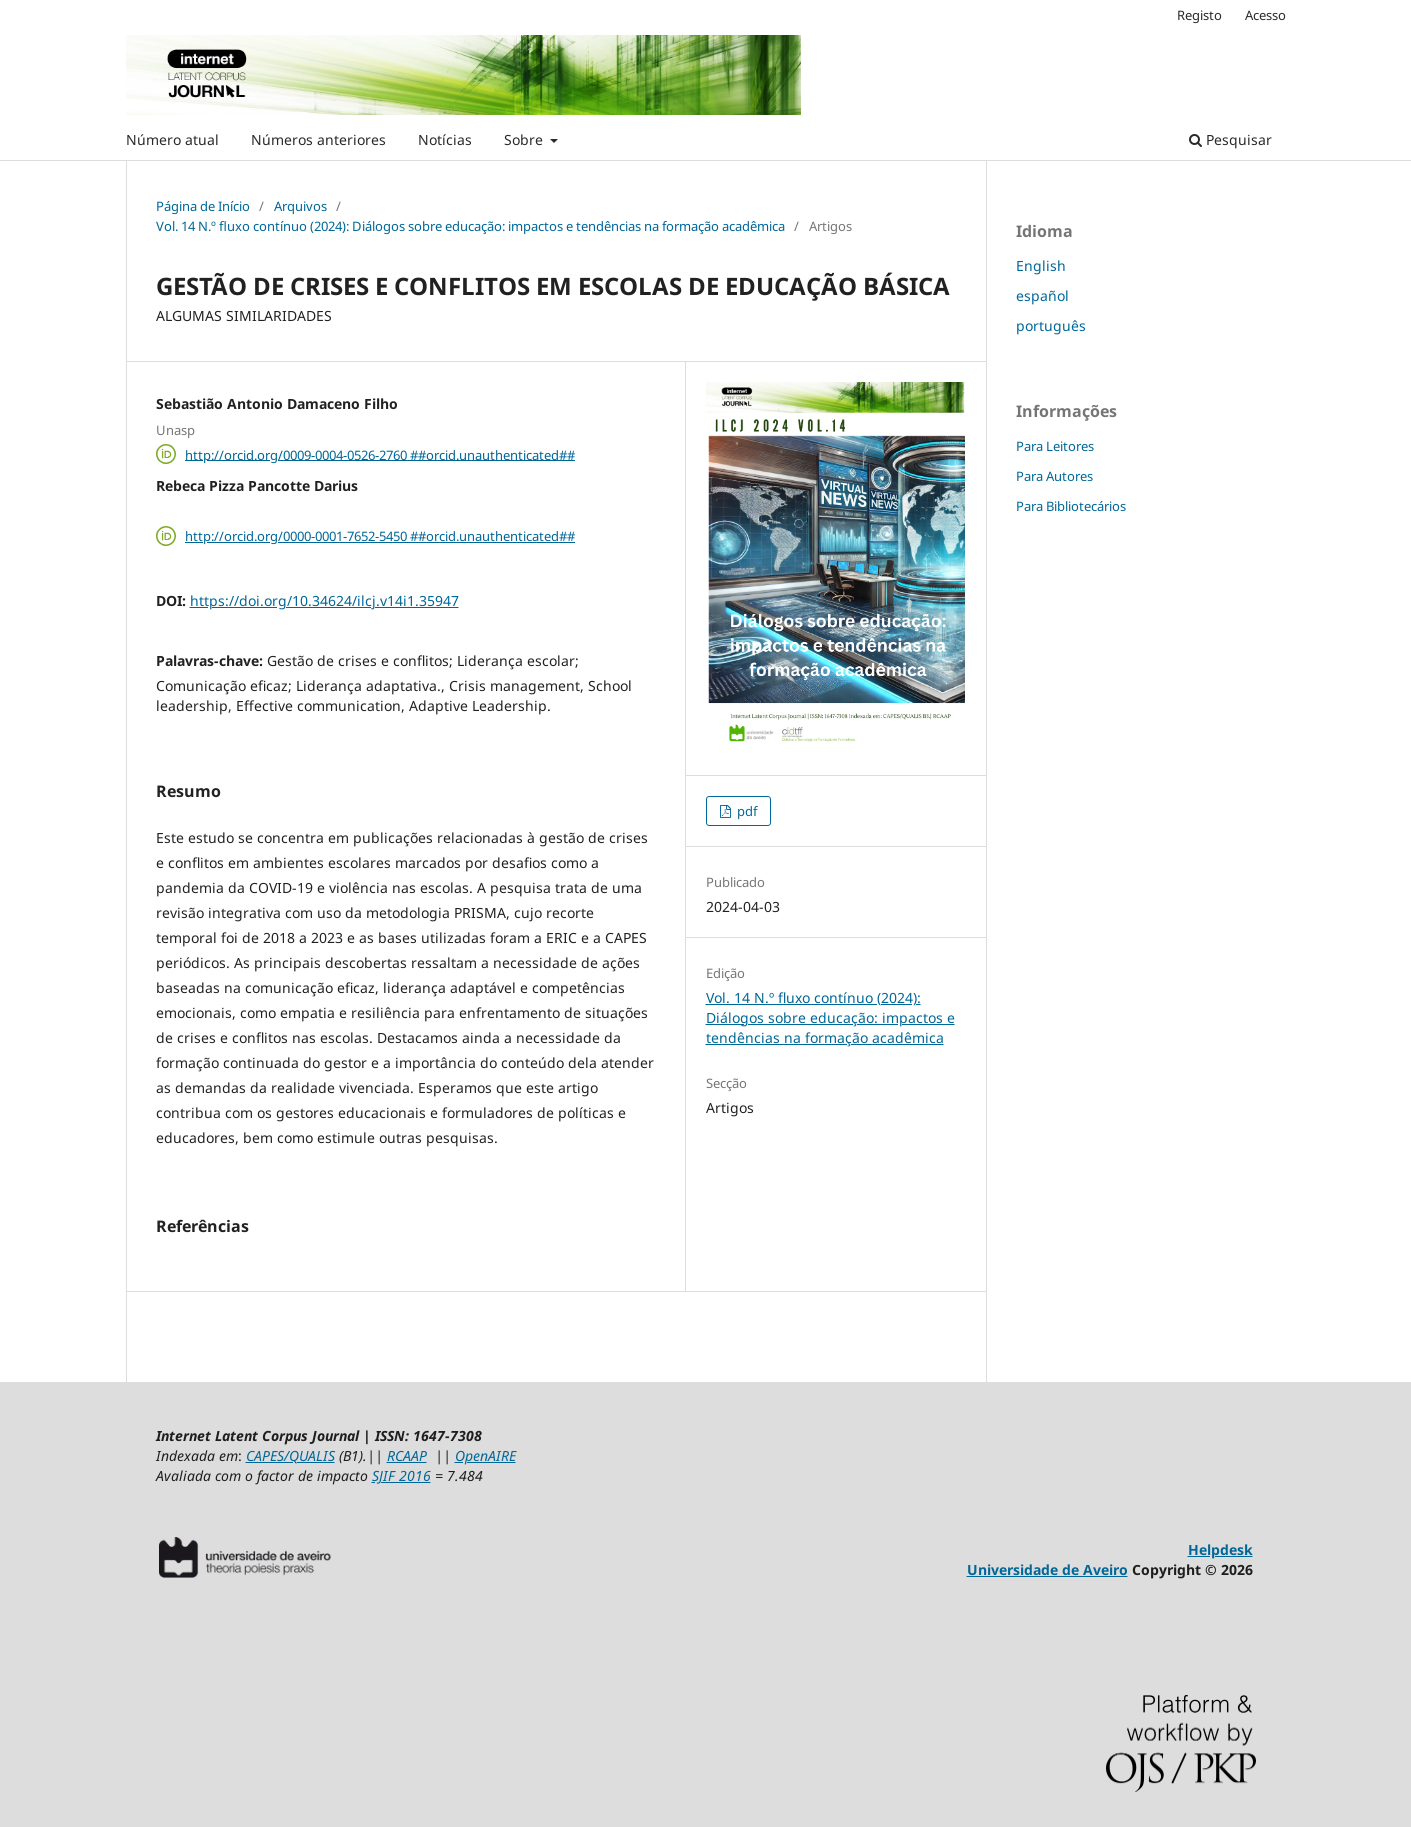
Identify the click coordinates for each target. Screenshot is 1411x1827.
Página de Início (203, 206)
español (1042, 295)
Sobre (525, 139)
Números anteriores (318, 139)
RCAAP (407, 1455)
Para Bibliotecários (1071, 506)
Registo (1199, 15)
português (1051, 325)
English (1041, 265)
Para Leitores (1055, 446)
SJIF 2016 (401, 1475)
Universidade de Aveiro (1047, 1569)
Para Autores (1054, 476)
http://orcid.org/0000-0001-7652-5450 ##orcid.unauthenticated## (380, 536)
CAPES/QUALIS (290, 1455)
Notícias (445, 139)
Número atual (172, 139)
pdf (745, 811)
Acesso (1265, 15)
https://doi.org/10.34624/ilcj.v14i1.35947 (324, 600)
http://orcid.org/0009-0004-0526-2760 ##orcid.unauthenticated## (380, 454)
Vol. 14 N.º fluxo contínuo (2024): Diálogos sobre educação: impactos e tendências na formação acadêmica (470, 226)
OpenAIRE (485, 1455)
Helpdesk (1220, 1549)
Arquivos (300, 206)
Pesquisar (1230, 139)
